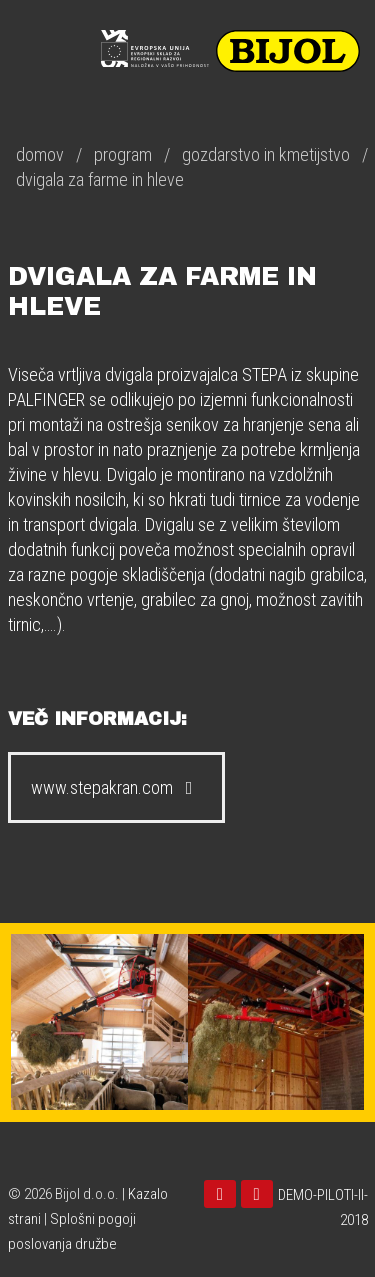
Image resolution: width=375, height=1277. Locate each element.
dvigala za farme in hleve (100, 179)
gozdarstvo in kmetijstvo (266, 154)
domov (40, 154)
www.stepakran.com (116, 787)
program (123, 154)
